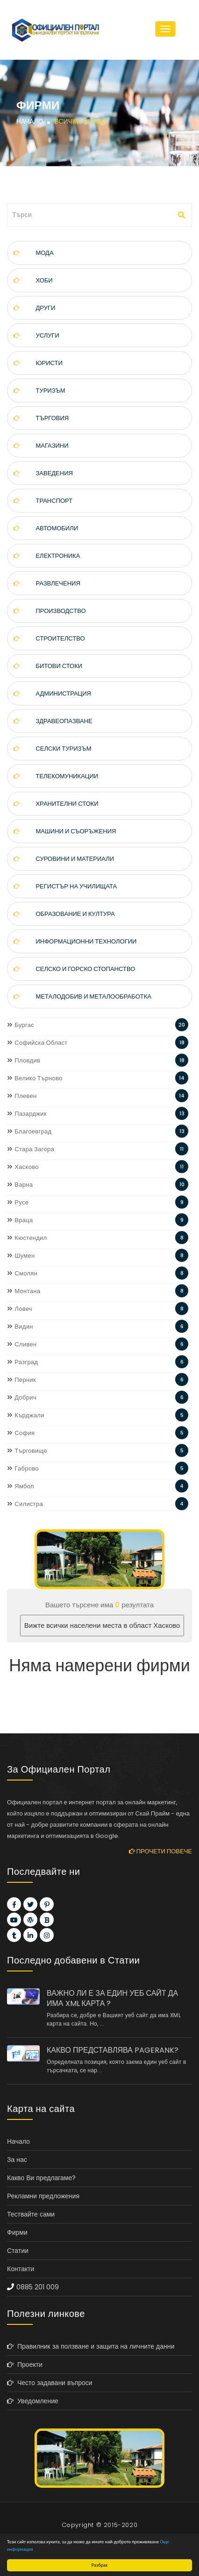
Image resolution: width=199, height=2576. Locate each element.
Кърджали (25, 1415)
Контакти (20, 2268)
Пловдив (23, 1060)
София (21, 1433)
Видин (20, 1326)
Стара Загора (30, 1149)
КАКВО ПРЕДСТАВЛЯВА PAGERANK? (112, 2050)
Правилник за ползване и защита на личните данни (90, 2346)
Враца (20, 1220)
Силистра (25, 1503)
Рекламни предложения (43, 2196)
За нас (17, 2159)
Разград (22, 1362)
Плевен (21, 1095)
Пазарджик (27, 1113)
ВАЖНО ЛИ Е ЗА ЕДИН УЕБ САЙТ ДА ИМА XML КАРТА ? (112, 1998)
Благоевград (29, 1131)
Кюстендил (27, 1237)
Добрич (21, 1397)
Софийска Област (37, 1042)
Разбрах (100, 2565)
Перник (21, 1379)
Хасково (23, 1166)
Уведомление (32, 2401)
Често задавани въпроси (49, 2382)
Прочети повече (160, 1851)
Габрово (23, 1468)
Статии (17, 2250)
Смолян (22, 1273)
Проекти (25, 2364)
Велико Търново (35, 1078)
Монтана (23, 1291)
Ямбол (20, 1486)
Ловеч (19, 1308)
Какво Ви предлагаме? (41, 2177)
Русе (17, 1202)
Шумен (21, 1255)
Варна (20, 1184)
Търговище (27, 1450)
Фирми (17, 2232)
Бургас (20, 1025)
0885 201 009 (37, 2287)
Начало (29, 121)
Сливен (22, 1344)
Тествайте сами (31, 2214)
